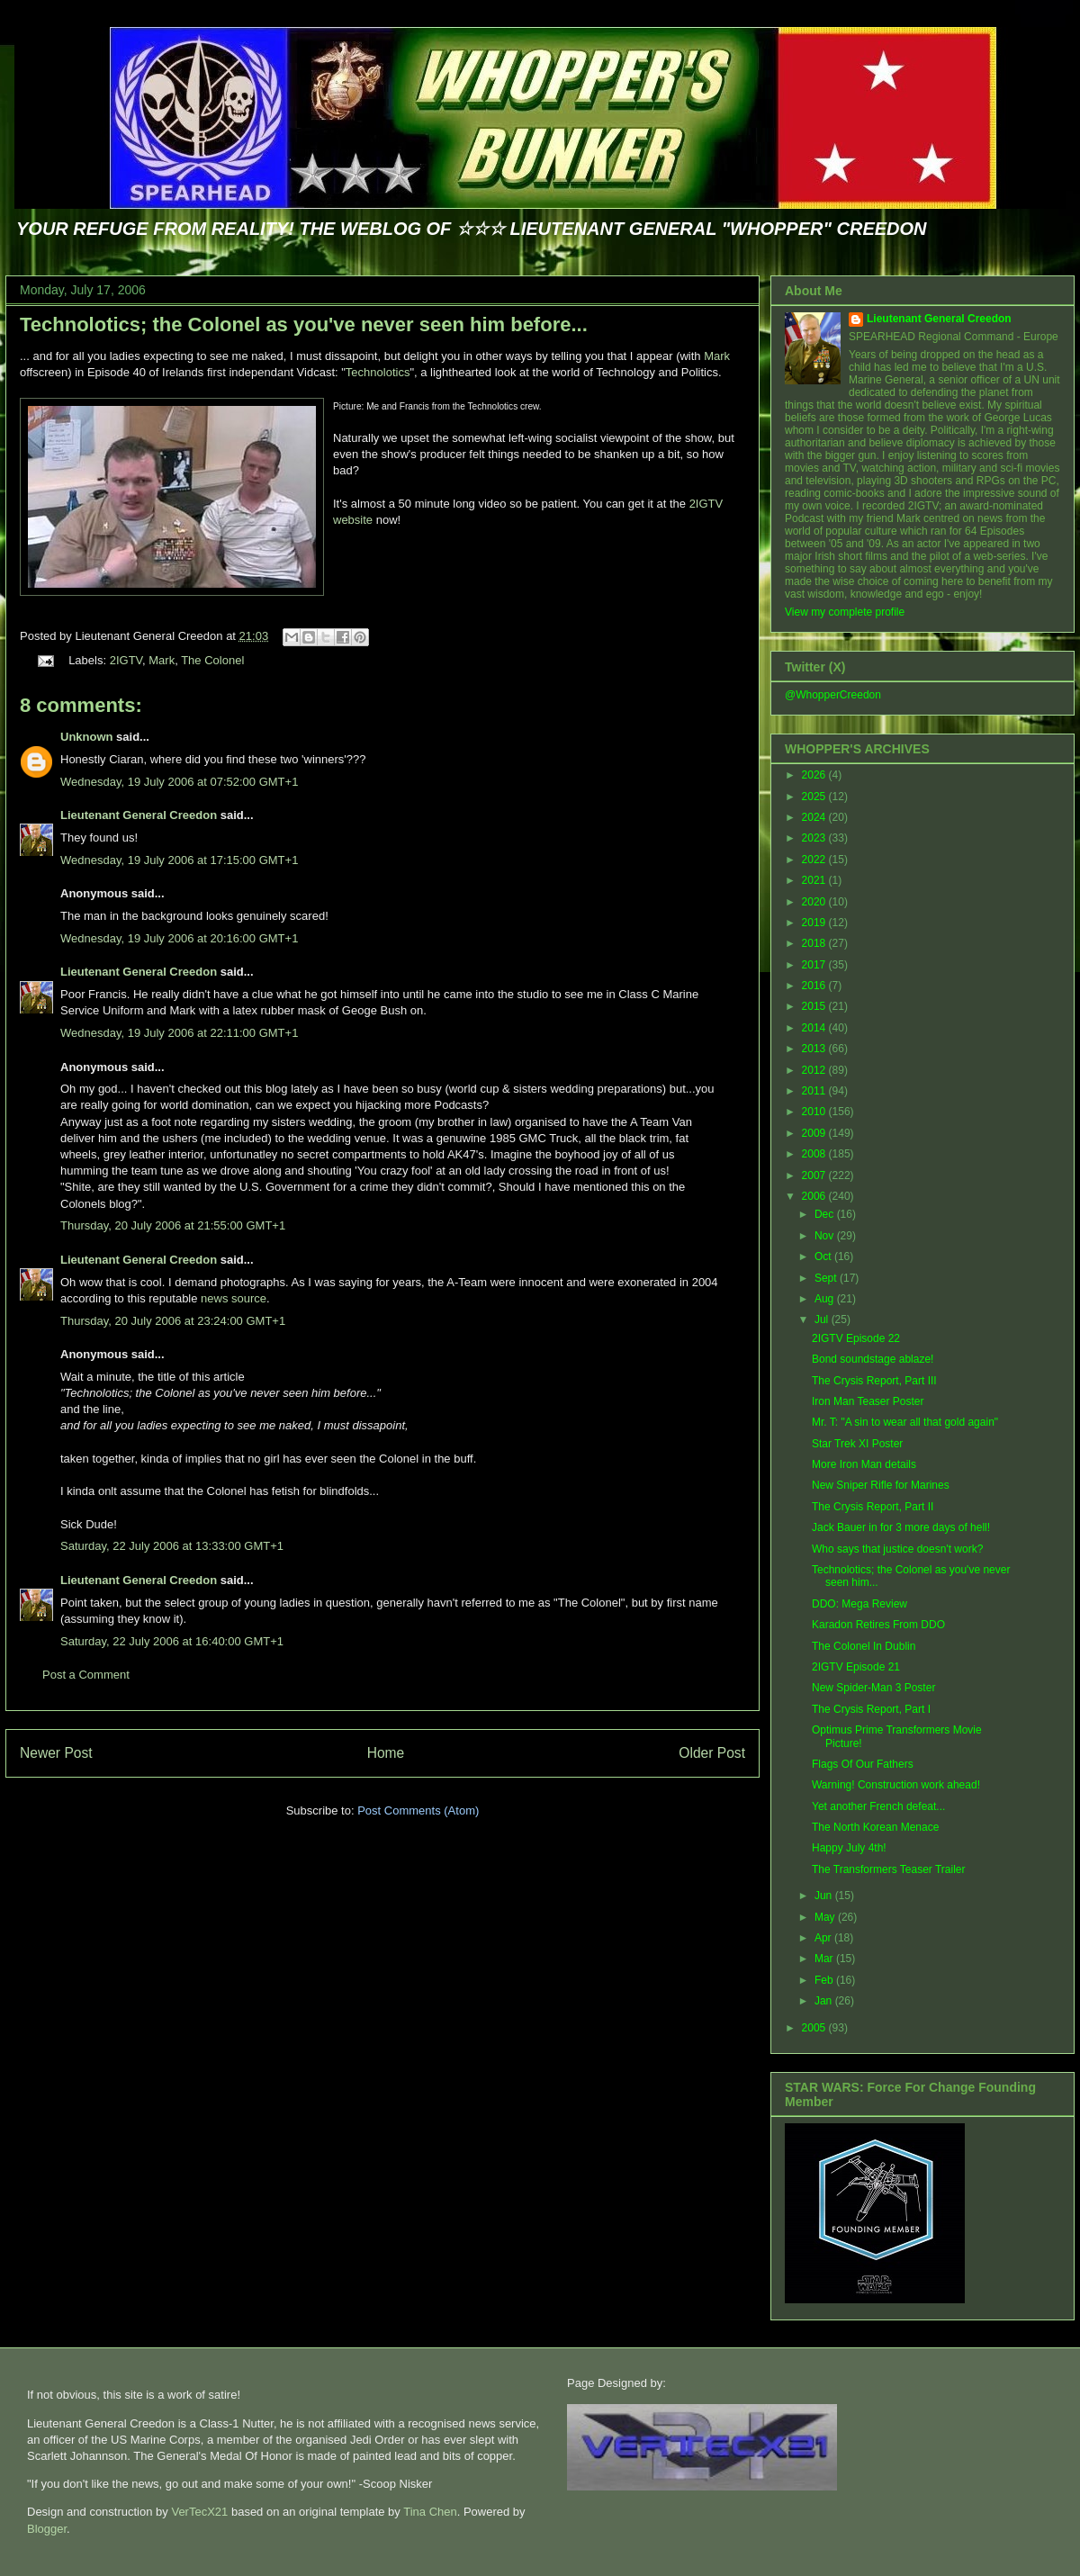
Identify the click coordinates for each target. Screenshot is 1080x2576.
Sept (827, 1278)
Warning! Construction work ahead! (896, 1785)
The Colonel (212, 660)
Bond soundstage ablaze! (872, 1359)
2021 (815, 880)
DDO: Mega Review (859, 1604)
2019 (815, 922)
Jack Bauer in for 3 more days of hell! (901, 1527)
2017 (815, 965)
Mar (825, 1958)
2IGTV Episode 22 (856, 1338)
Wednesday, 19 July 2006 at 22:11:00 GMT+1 (179, 1033)
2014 (815, 1028)
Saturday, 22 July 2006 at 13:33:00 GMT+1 (172, 1546)
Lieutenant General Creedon (138, 815)
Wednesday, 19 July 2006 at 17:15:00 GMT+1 (179, 860)
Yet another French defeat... (878, 1806)
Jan (824, 2001)
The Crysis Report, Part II (872, 1506)
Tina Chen (430, 2511)
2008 (815, 1154)
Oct (824, 1256)
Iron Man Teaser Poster (868, 1401)
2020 (815, 902)
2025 (815, 796)
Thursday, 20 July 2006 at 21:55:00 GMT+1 (172, 1225)
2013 (815, 1048)
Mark (717, 356)
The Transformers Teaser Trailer (889, 1869)
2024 (815, 817)
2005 (815, 2028)
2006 (815, 1196)
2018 (815, 943)
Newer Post (56, 1753)
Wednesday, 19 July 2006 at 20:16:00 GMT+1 (179, 938)
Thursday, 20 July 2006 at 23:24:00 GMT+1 (172, 1321)
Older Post (712, 1753)
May (826, 1917)
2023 (815, 838)
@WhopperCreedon (833, 695)
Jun (824, 1895)
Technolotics (378, 372)
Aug (825, 1299)
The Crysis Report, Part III (874, 1380)
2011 (815, 1091)
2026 (815, 775)
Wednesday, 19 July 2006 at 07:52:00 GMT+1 (179, 781)
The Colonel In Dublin (863, 1646)
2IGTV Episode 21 (856, 1667)
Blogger (47, 2528)
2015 (815, 1006)
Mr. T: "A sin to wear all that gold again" (905, 1422)
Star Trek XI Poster (857, 1443)
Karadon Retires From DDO (878, 1624)
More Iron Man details (864, 1464)
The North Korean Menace (875, 1827)
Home (386, 1753)
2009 (815, 1133)
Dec (825, 1214)
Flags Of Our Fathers (863, 1764)
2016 (815, 985)
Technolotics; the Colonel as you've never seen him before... (304, 324)
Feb (825, 1980)
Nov (825, 1235)
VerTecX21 (199, 2511)
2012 (815, 1070)
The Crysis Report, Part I (871, 1709)
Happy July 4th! (849, 1848)
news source (233, 1298)
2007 (815, 1175)
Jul (823, 1319)
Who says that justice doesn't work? (897, 1549)
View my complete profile (844, 612)
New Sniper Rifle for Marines (881, 1485)
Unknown (86, 736)
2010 (815, 1111)
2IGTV (126, 660)
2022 (815, 859)
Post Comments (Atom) (418, 1810)
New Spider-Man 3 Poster (873, 1687)
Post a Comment (86, 1674)
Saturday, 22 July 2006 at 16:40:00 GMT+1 (172, 1641)
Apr (824, 1938)
